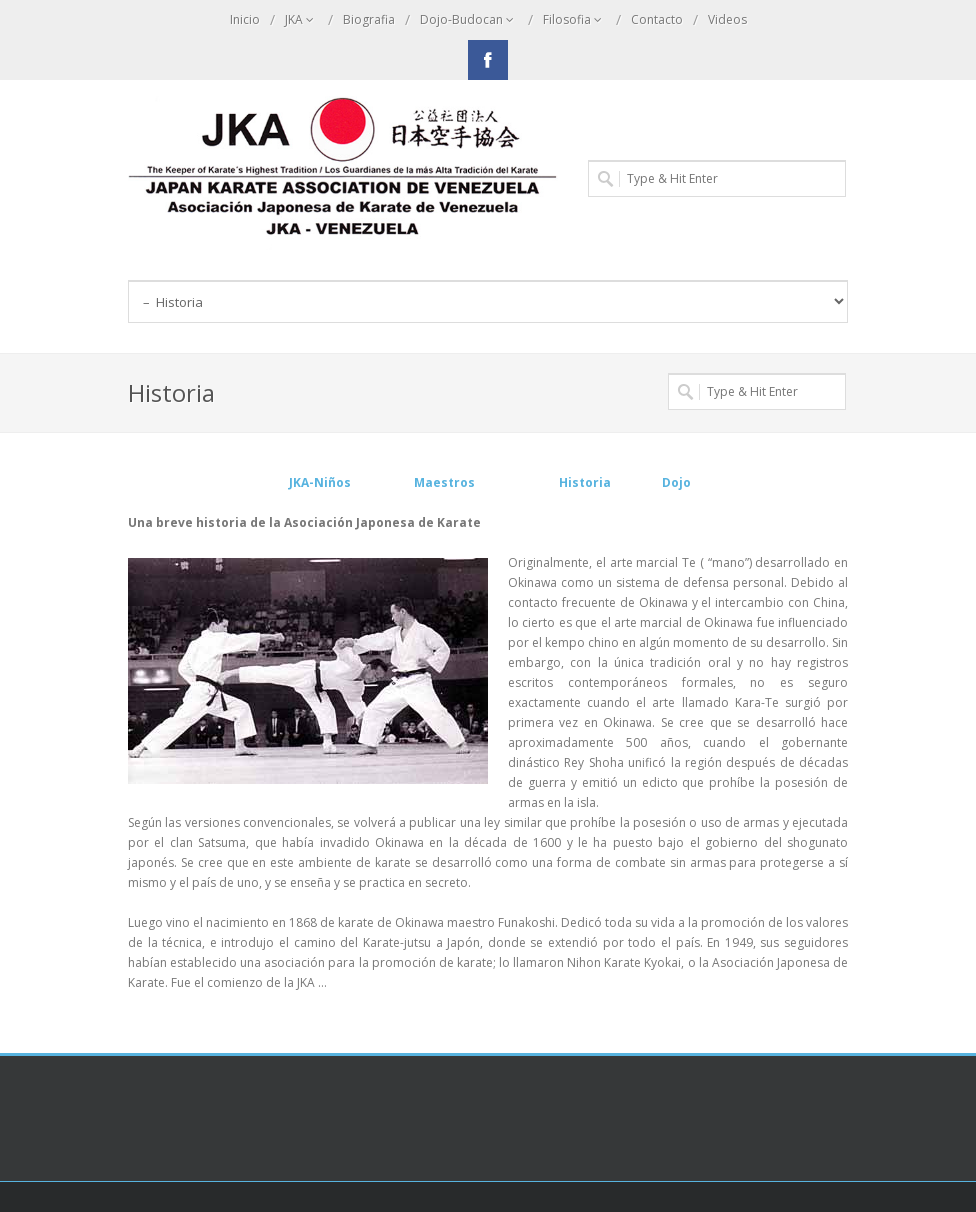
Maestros (446, 482)
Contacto (657, 19)
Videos (727, 19)
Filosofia (574, 20)
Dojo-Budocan (469, 20)
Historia (588, 482)
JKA (301, 20)
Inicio (245, 19)
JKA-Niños (320, 482)
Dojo (676, 482)
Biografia (369, 19)
